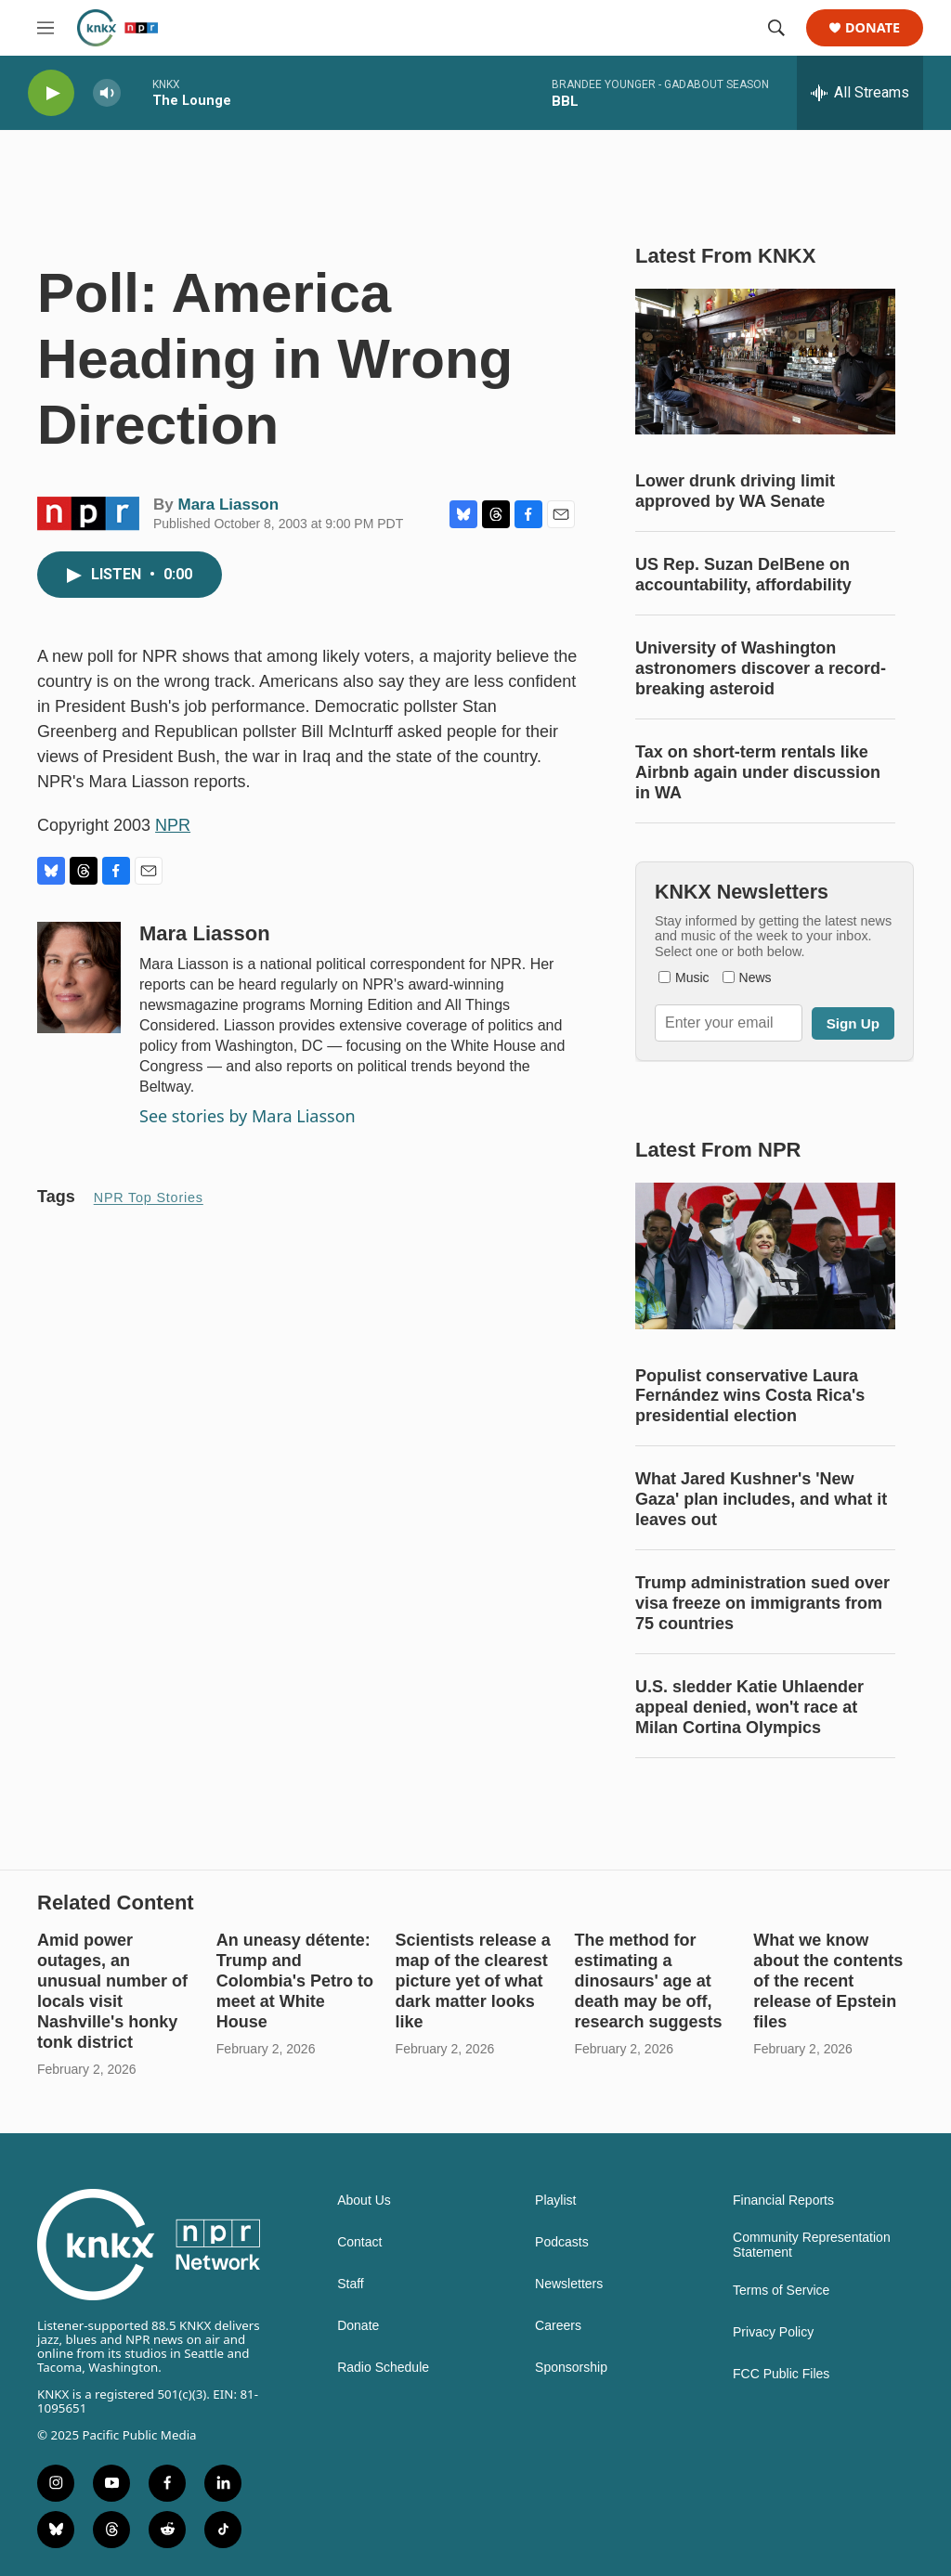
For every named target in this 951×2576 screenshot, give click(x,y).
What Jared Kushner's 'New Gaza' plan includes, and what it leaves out (761, 1499)
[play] (51, 93)
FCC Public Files (781, 2374)
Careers (558, 2326)
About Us (364, 2200)
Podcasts (562, 2242)
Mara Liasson (228, 504)
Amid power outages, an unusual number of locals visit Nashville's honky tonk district (112, 1991)
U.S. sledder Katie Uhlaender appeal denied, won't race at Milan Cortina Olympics (749, 1707)
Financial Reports (783, 2200)
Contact (359, 2242)
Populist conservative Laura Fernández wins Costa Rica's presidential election (750, 1396)
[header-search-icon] (776, 27)
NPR (172, 825)
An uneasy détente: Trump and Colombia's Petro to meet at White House (294, 1981)
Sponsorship (571, 2368)
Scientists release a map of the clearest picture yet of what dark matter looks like (473, 1981)
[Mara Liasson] (79, 977)
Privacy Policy (773, 2332)
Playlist (555, 2200)
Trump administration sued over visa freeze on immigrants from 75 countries (762, 1603)
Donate (872, 28)
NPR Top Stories (148, 1197)
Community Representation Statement (812, 2245)
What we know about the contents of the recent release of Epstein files (828, 1981)
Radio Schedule (383, 2368)
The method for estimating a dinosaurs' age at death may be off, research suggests (648, 1981)
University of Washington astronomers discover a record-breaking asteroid (760, 668)
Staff (350, 2284)
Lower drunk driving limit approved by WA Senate (735, 491)
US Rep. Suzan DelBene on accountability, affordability (743, 574)
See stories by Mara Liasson (247, 1116)
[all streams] (860, 93)
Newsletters (569, 2284)
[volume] (107, 93)
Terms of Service (781, 2291)
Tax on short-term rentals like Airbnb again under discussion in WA (757, 772)
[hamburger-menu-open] (45, 27)
